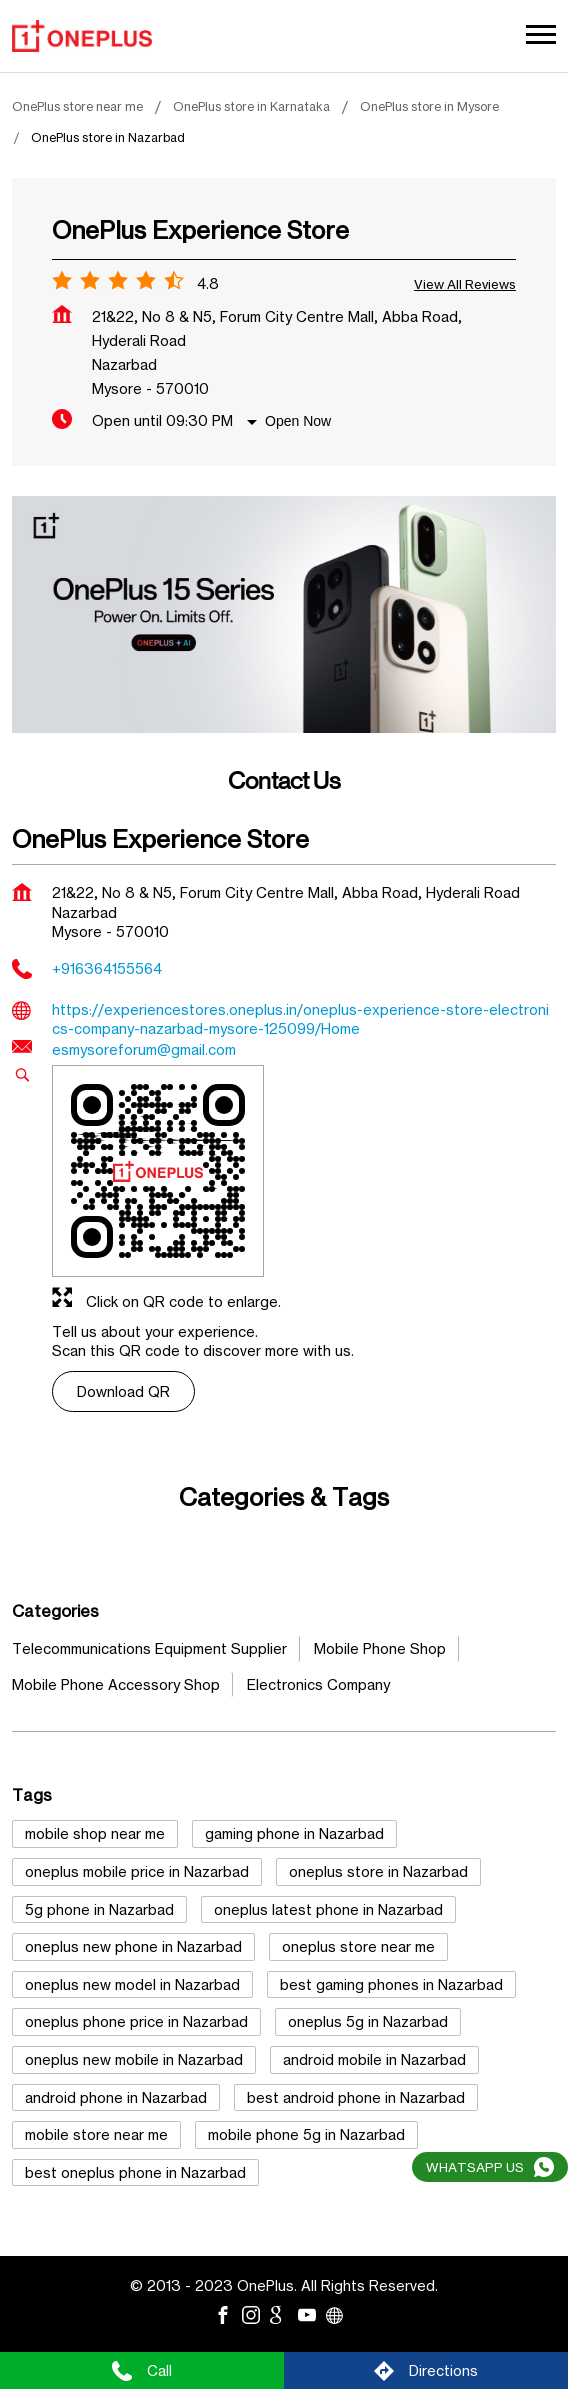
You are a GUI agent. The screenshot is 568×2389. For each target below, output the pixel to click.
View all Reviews (465, 284)
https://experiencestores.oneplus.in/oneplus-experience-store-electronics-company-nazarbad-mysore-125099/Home (300, 1019)
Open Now (298, 421)
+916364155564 (107, 968)
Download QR (123, 1391)
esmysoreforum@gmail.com (144, 1049)
